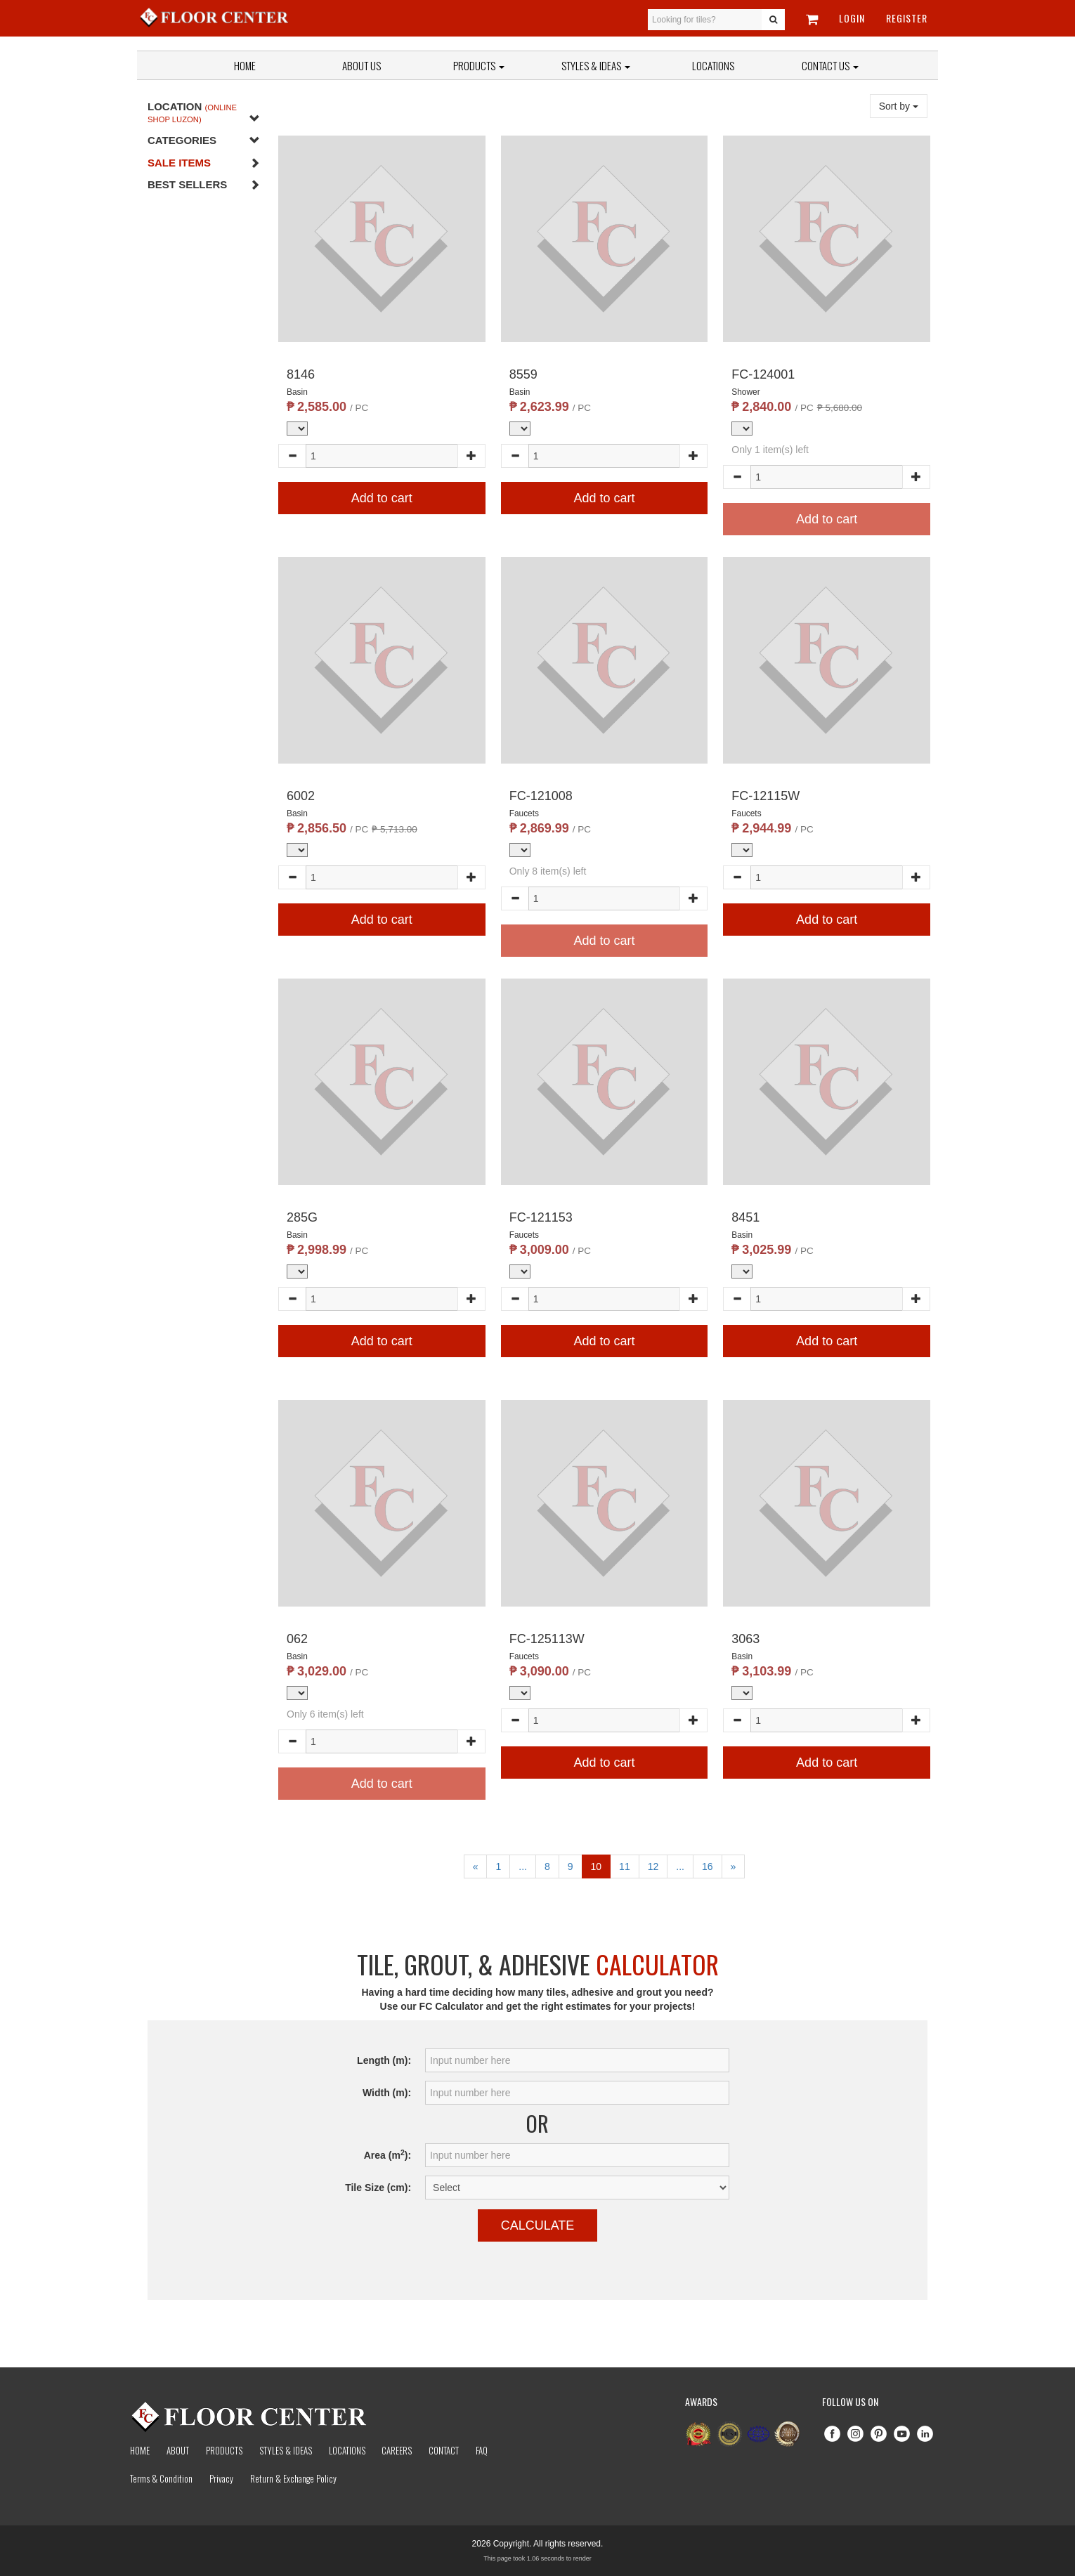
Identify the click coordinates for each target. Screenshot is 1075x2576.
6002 (301, 796)
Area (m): (387, 2154)
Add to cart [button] (381, 498)
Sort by (898, 106)
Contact (444, 2450)
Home (245, 65)
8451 (745, 1217)
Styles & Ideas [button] (595, 65)
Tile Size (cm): (378, 2187)
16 (707, 1866)
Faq (482, 2450)
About (178, 2450)
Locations (713, 65)
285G (302, 1217)
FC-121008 (541, 796)
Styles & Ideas (285, 2450)
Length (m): (384, 2060)
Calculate (538, 2225)
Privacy (221, 2478)
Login (852, 18)
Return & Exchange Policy (293, 2478)
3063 (745, 1639)
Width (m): (387, 2092)
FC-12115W (765, 796)
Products (478, 65)
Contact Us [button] (830, 65)
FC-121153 (541, 1217)
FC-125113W (547, 1639)
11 (624, 1866)
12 (653, 1866)
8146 (301, 374)
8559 (523, 374)
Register (906, 18)
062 (297, 1639)
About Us (361, 65)
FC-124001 (763, 374)
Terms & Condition (161, 2478)
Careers (397, 2450)
